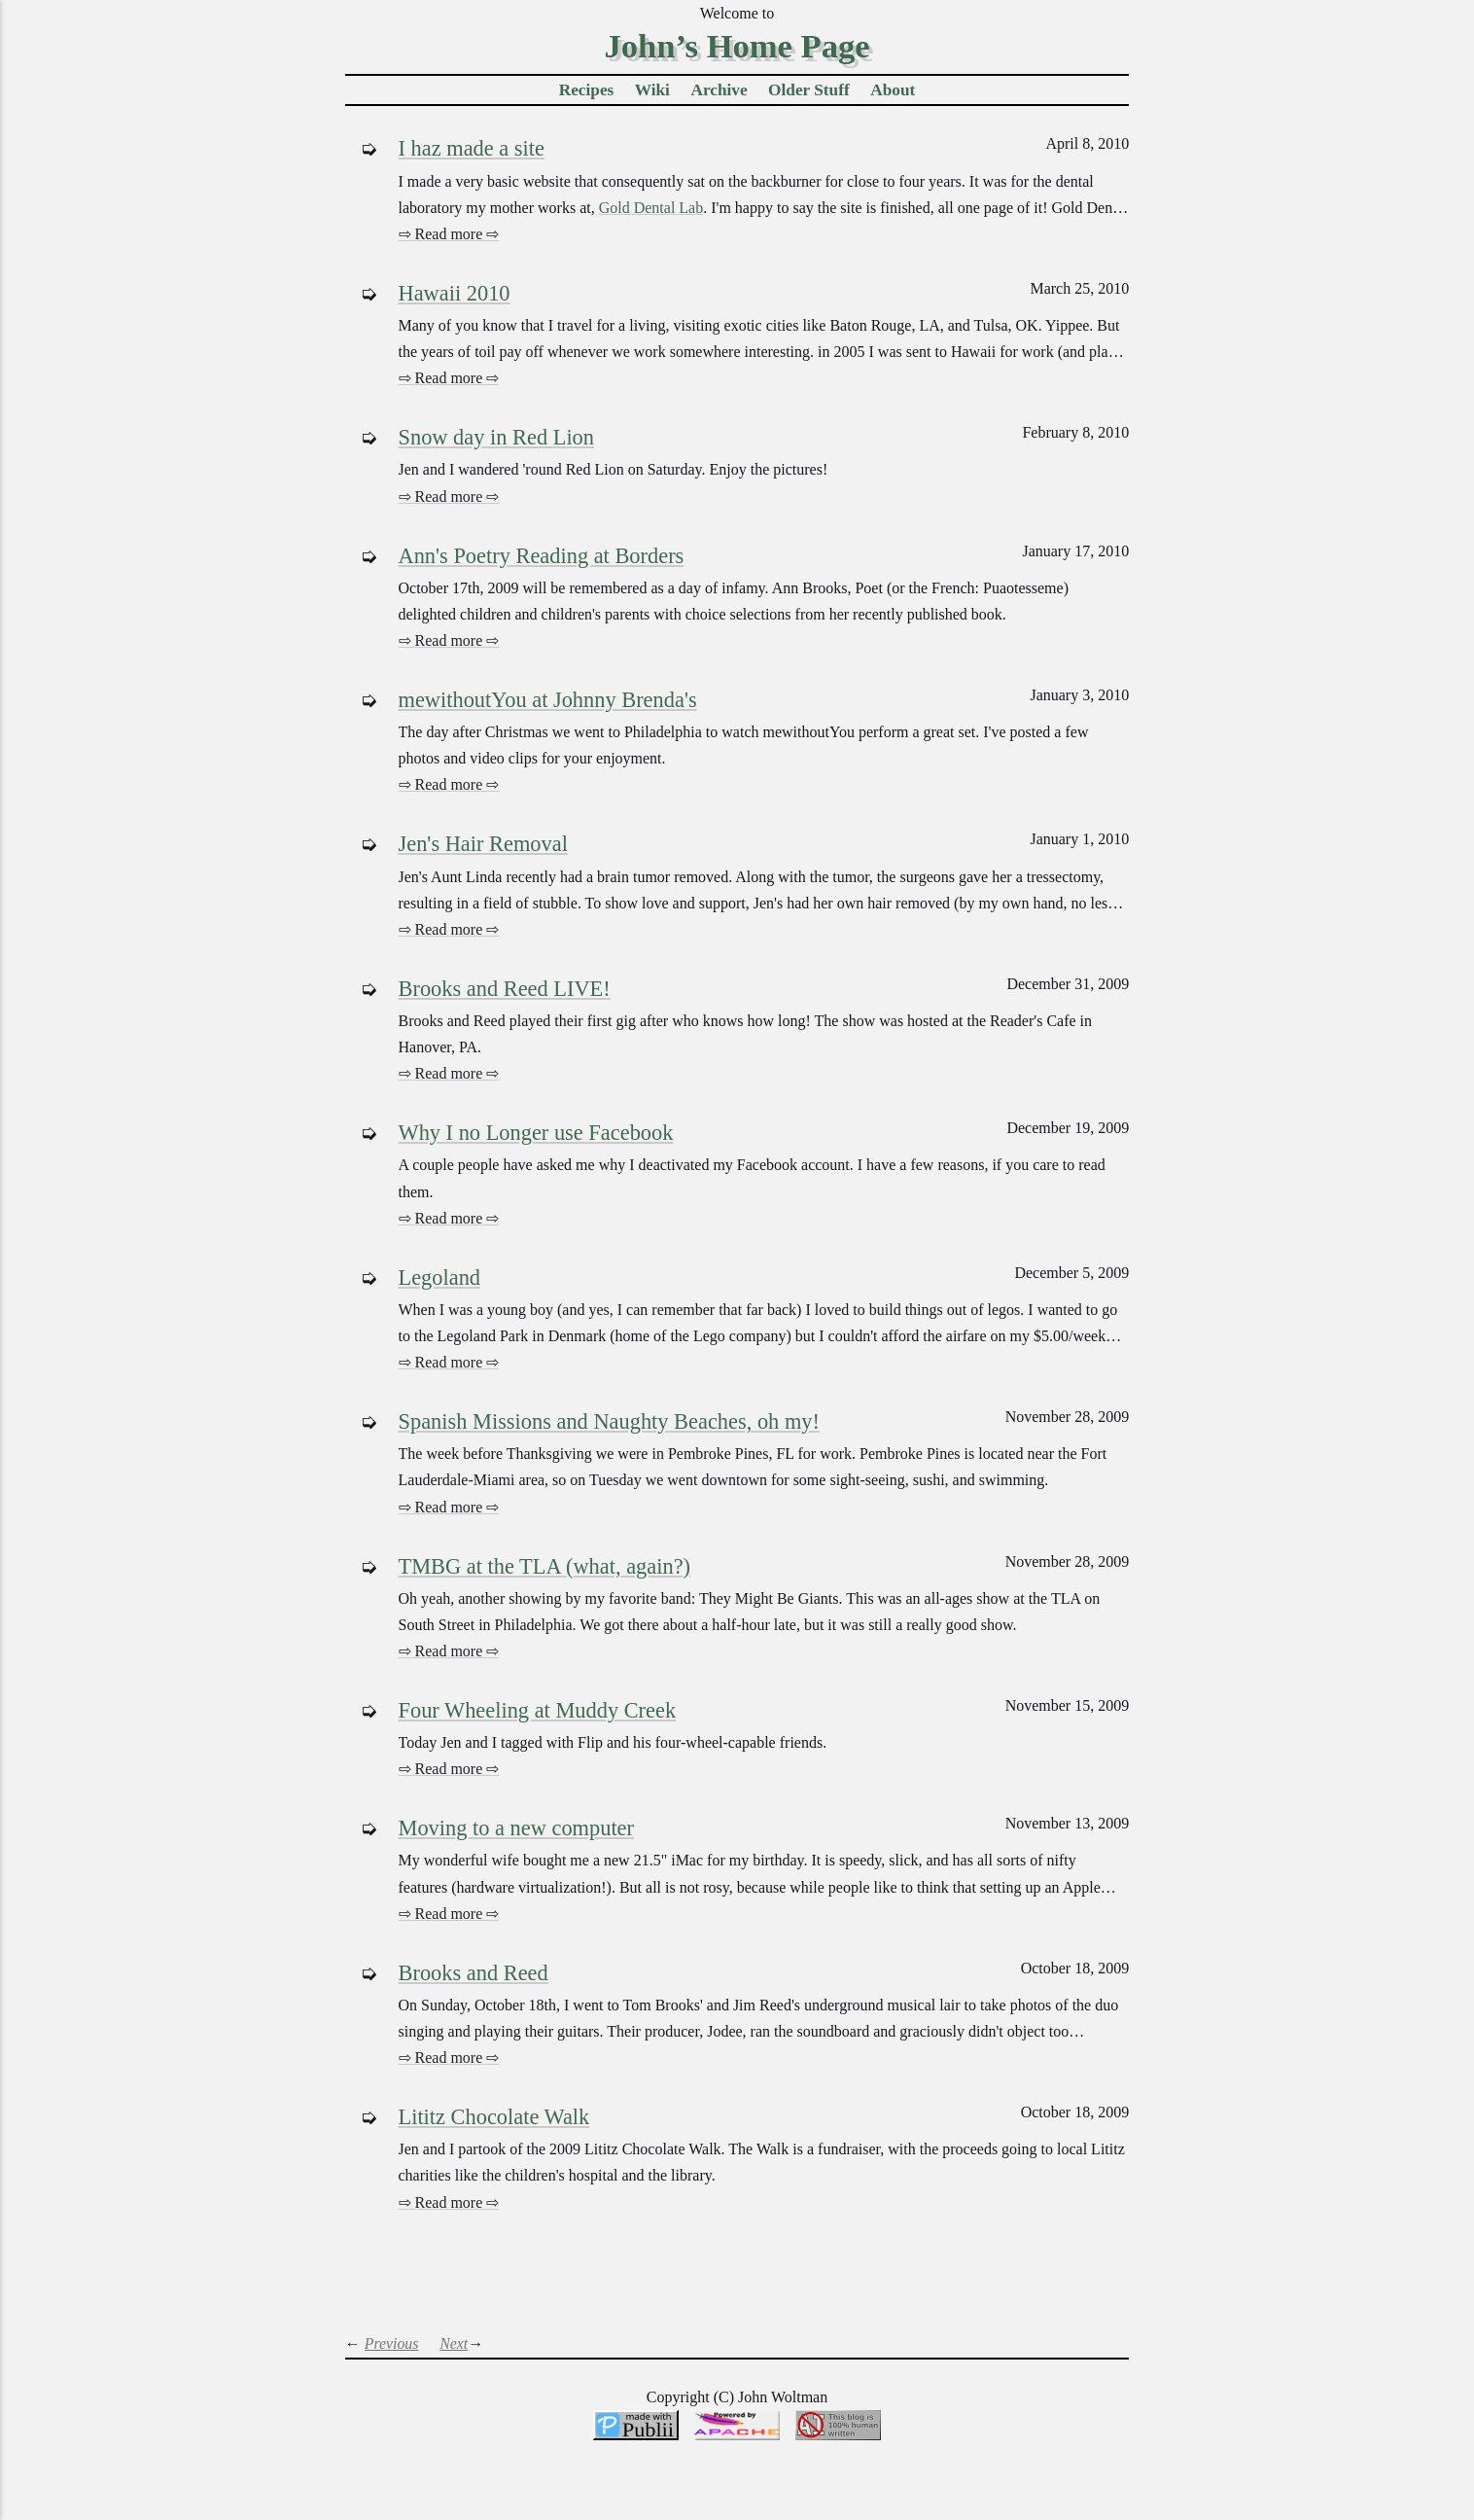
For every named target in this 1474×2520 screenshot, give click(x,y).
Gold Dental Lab (651, 207)
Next (453, 2343)
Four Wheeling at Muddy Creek (538, 1710)
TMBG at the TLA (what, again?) (545, 1566)
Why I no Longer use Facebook (536, 1132)
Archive (718, 90)
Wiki (652, 90)
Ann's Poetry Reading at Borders (541, 556)
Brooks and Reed (473, 1973)
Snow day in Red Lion (497, 437)
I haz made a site (471, 148)
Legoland (440, 1277)
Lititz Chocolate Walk (494, 2117)
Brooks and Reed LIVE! (505, 988)
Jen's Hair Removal (483, 844)
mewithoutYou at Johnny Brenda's (548, 700)
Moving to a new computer (517, 1828)
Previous (392, 2343)
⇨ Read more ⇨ (449, 234)
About (892, 90)
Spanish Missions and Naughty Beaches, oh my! (609, 1421)
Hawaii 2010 (454, 293)
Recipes (586, 90)
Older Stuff (809, 90)
